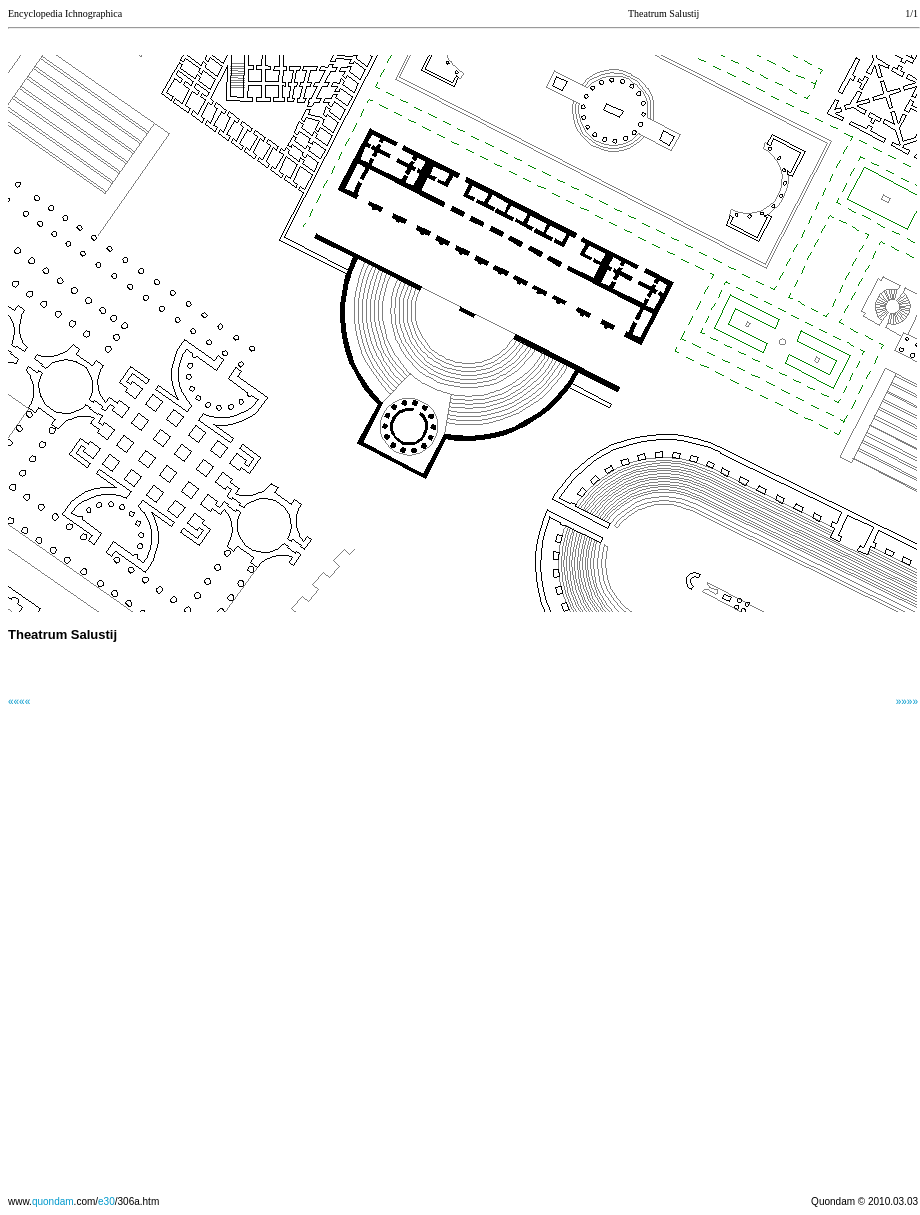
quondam (53, 1201)
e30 (106, 1201)
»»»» (907, 701)
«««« (19, 701)
